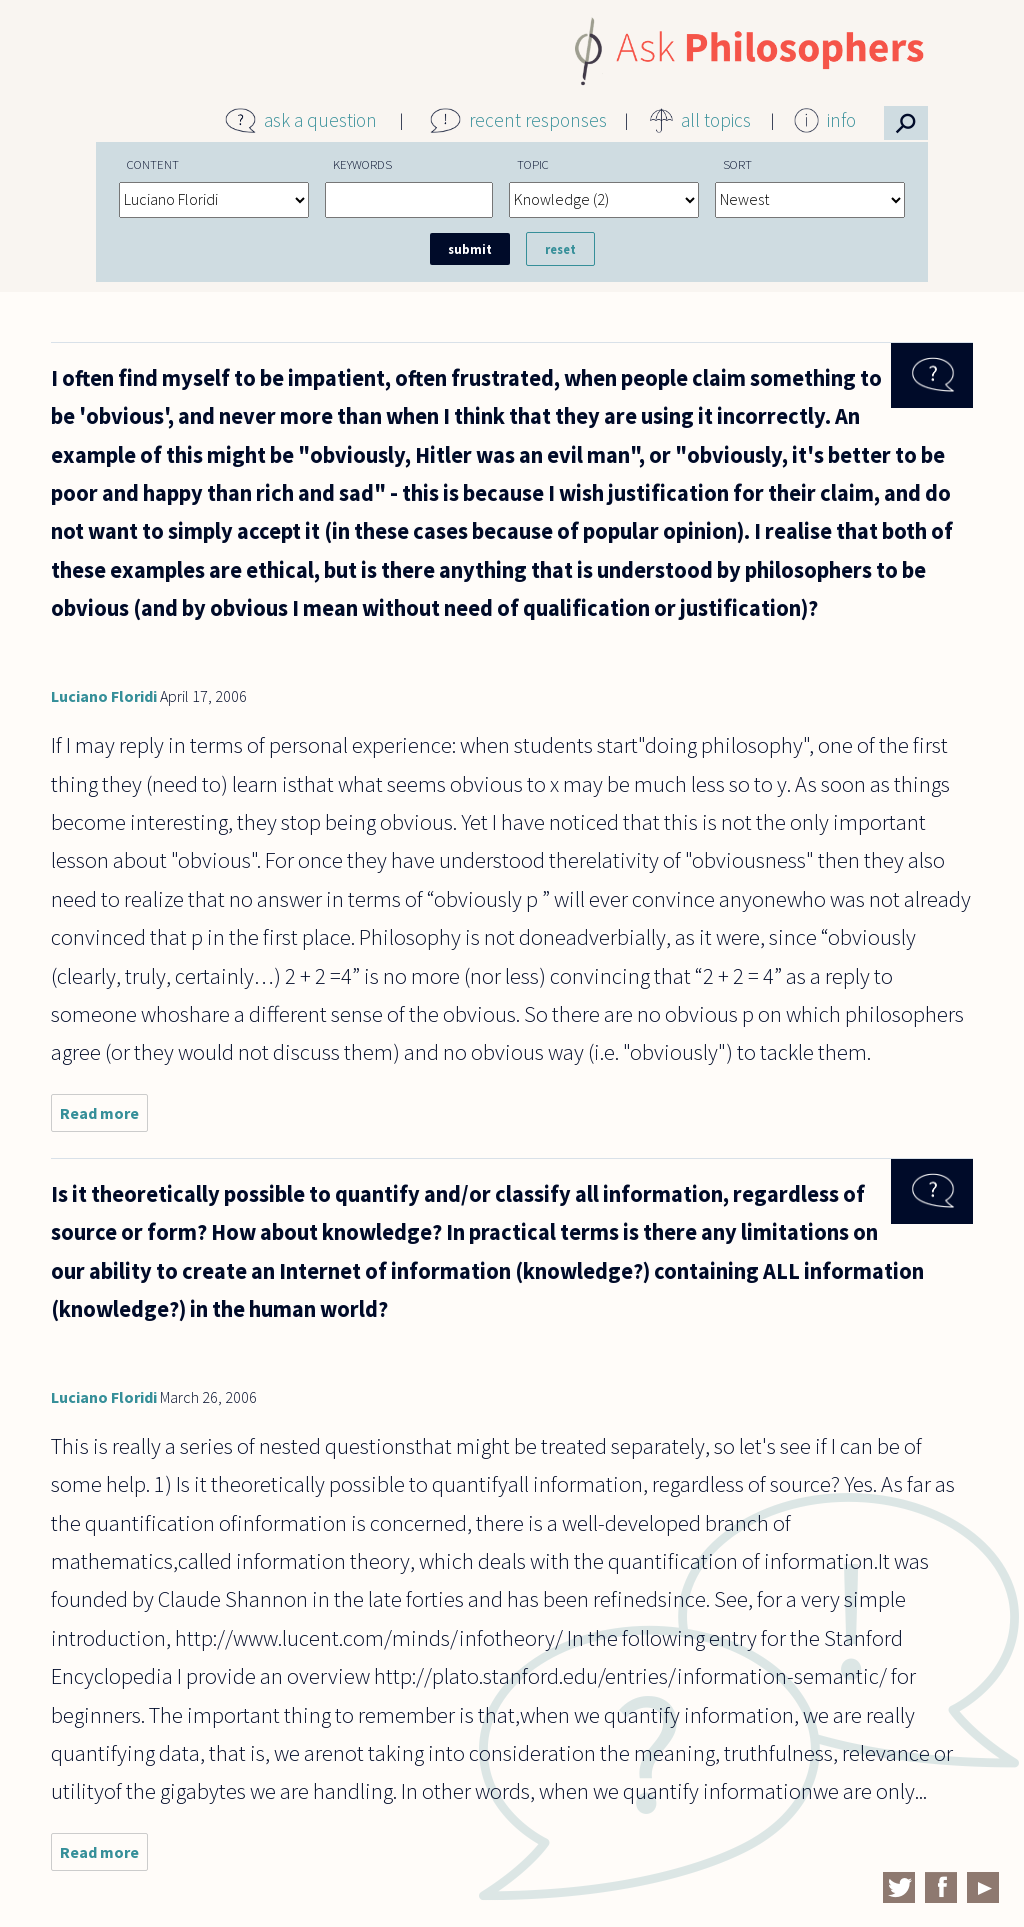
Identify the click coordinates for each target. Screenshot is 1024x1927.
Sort (737, 164)
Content (153, 164)
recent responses (538, 120)
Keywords (362, 164)
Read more (104, 1117)
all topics (716, 120)
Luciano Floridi (104, 696)
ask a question (320, 120)
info (841, 120)
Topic (533, 164)
